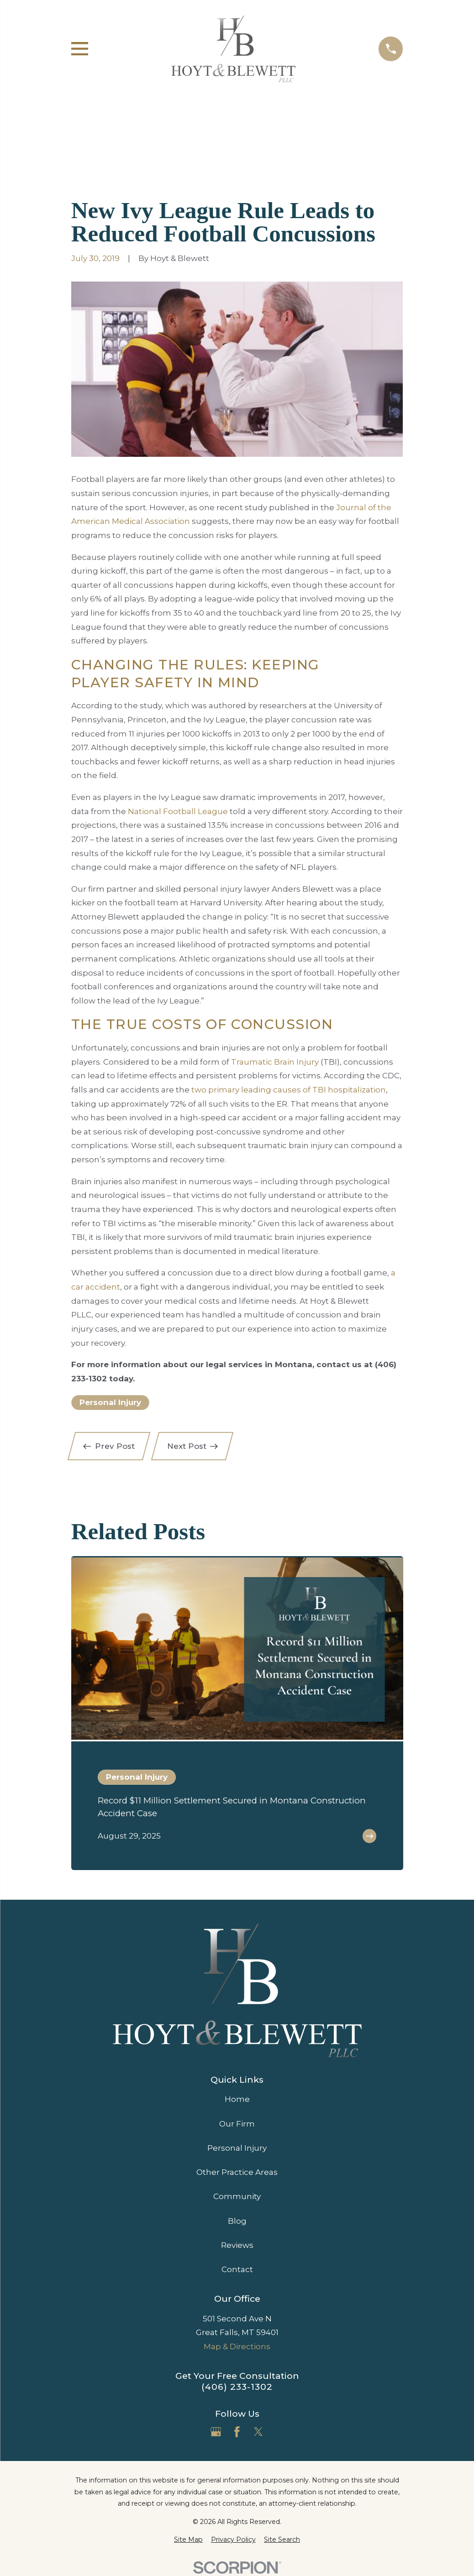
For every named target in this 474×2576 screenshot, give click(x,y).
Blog (237, 2221)
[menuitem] (188, 2540)
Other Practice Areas (237, 2172)
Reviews (237, 2245)
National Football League (178, 811)
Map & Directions (237, 2346)
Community (237, 2196)
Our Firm (237, 2123)
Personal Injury (110, 1402)
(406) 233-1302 (236, 2387)
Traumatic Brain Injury (275, 1061)
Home (237, 2099)
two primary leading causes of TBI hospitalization (288, 1089)
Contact (237, 2269)
